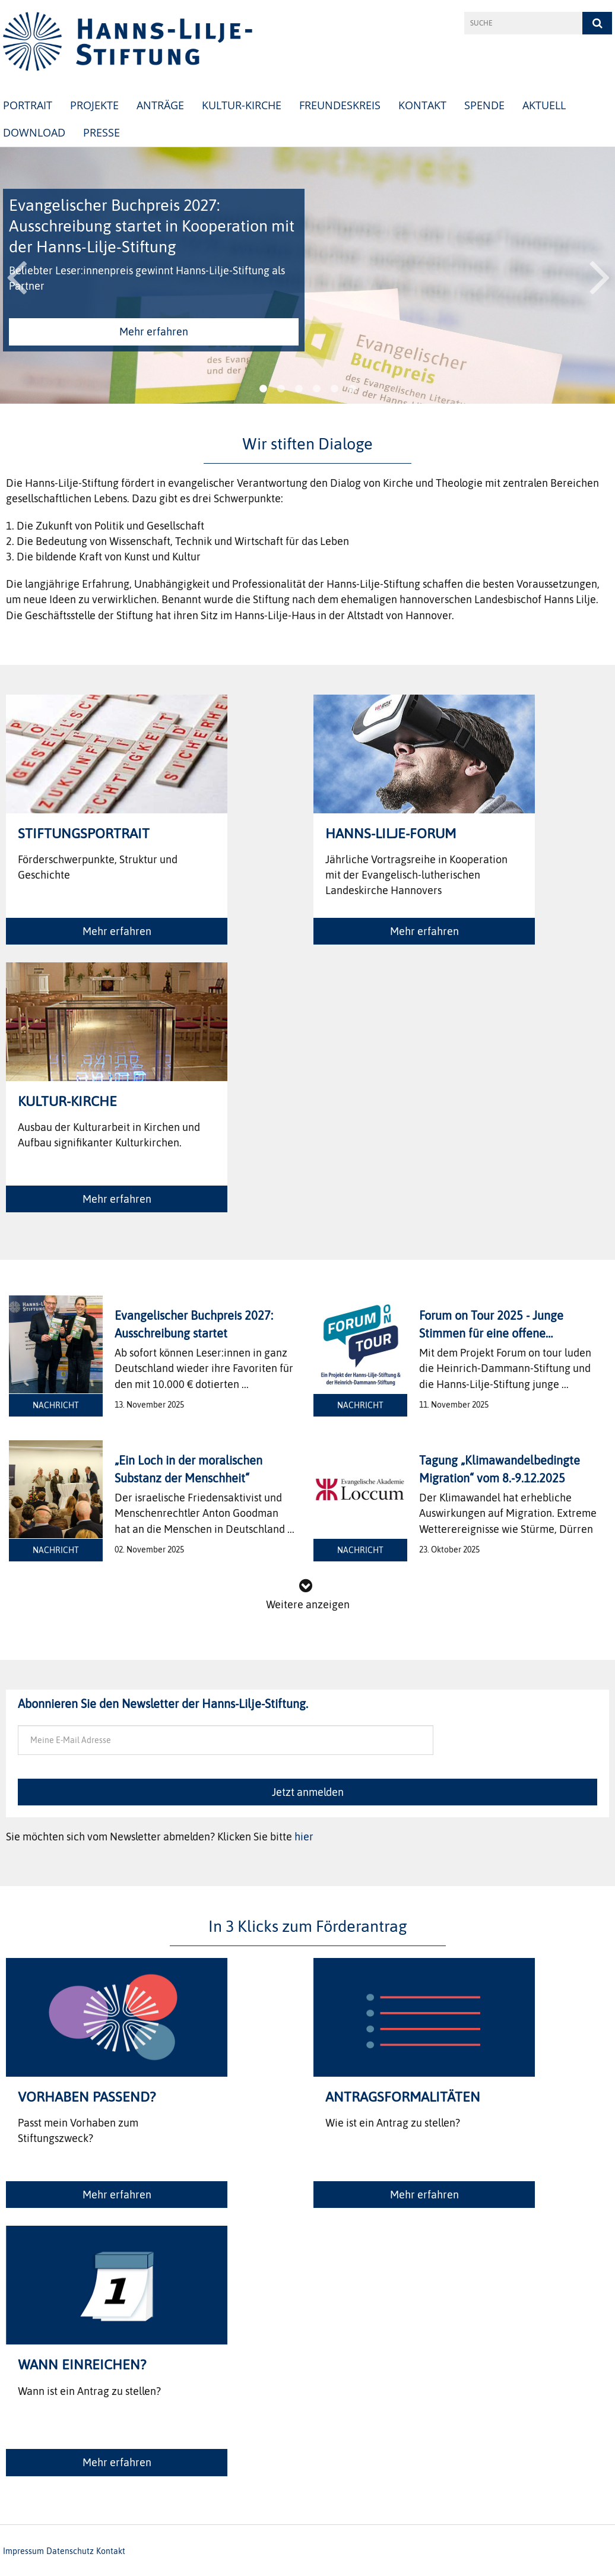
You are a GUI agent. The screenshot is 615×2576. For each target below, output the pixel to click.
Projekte (94, 105)
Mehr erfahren (153, 331)
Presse (101, 132)
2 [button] (281, 389)
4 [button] (316, 389)
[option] (307, 275)
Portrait (27, 105)
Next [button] (599, 275)
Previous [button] (16, 275)
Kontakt (422, 105)
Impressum (23, 2551)
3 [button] (299, 389)
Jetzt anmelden (308, 1792)
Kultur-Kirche (241, 105)
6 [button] (352, 389)
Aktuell (544, 105)
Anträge (160, 105)
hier (303, 1836)
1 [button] (263, 389)
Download (34, 132)
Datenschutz (70, 2551)
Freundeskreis (340, 105)
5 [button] (334, 389)
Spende (484, 105)
